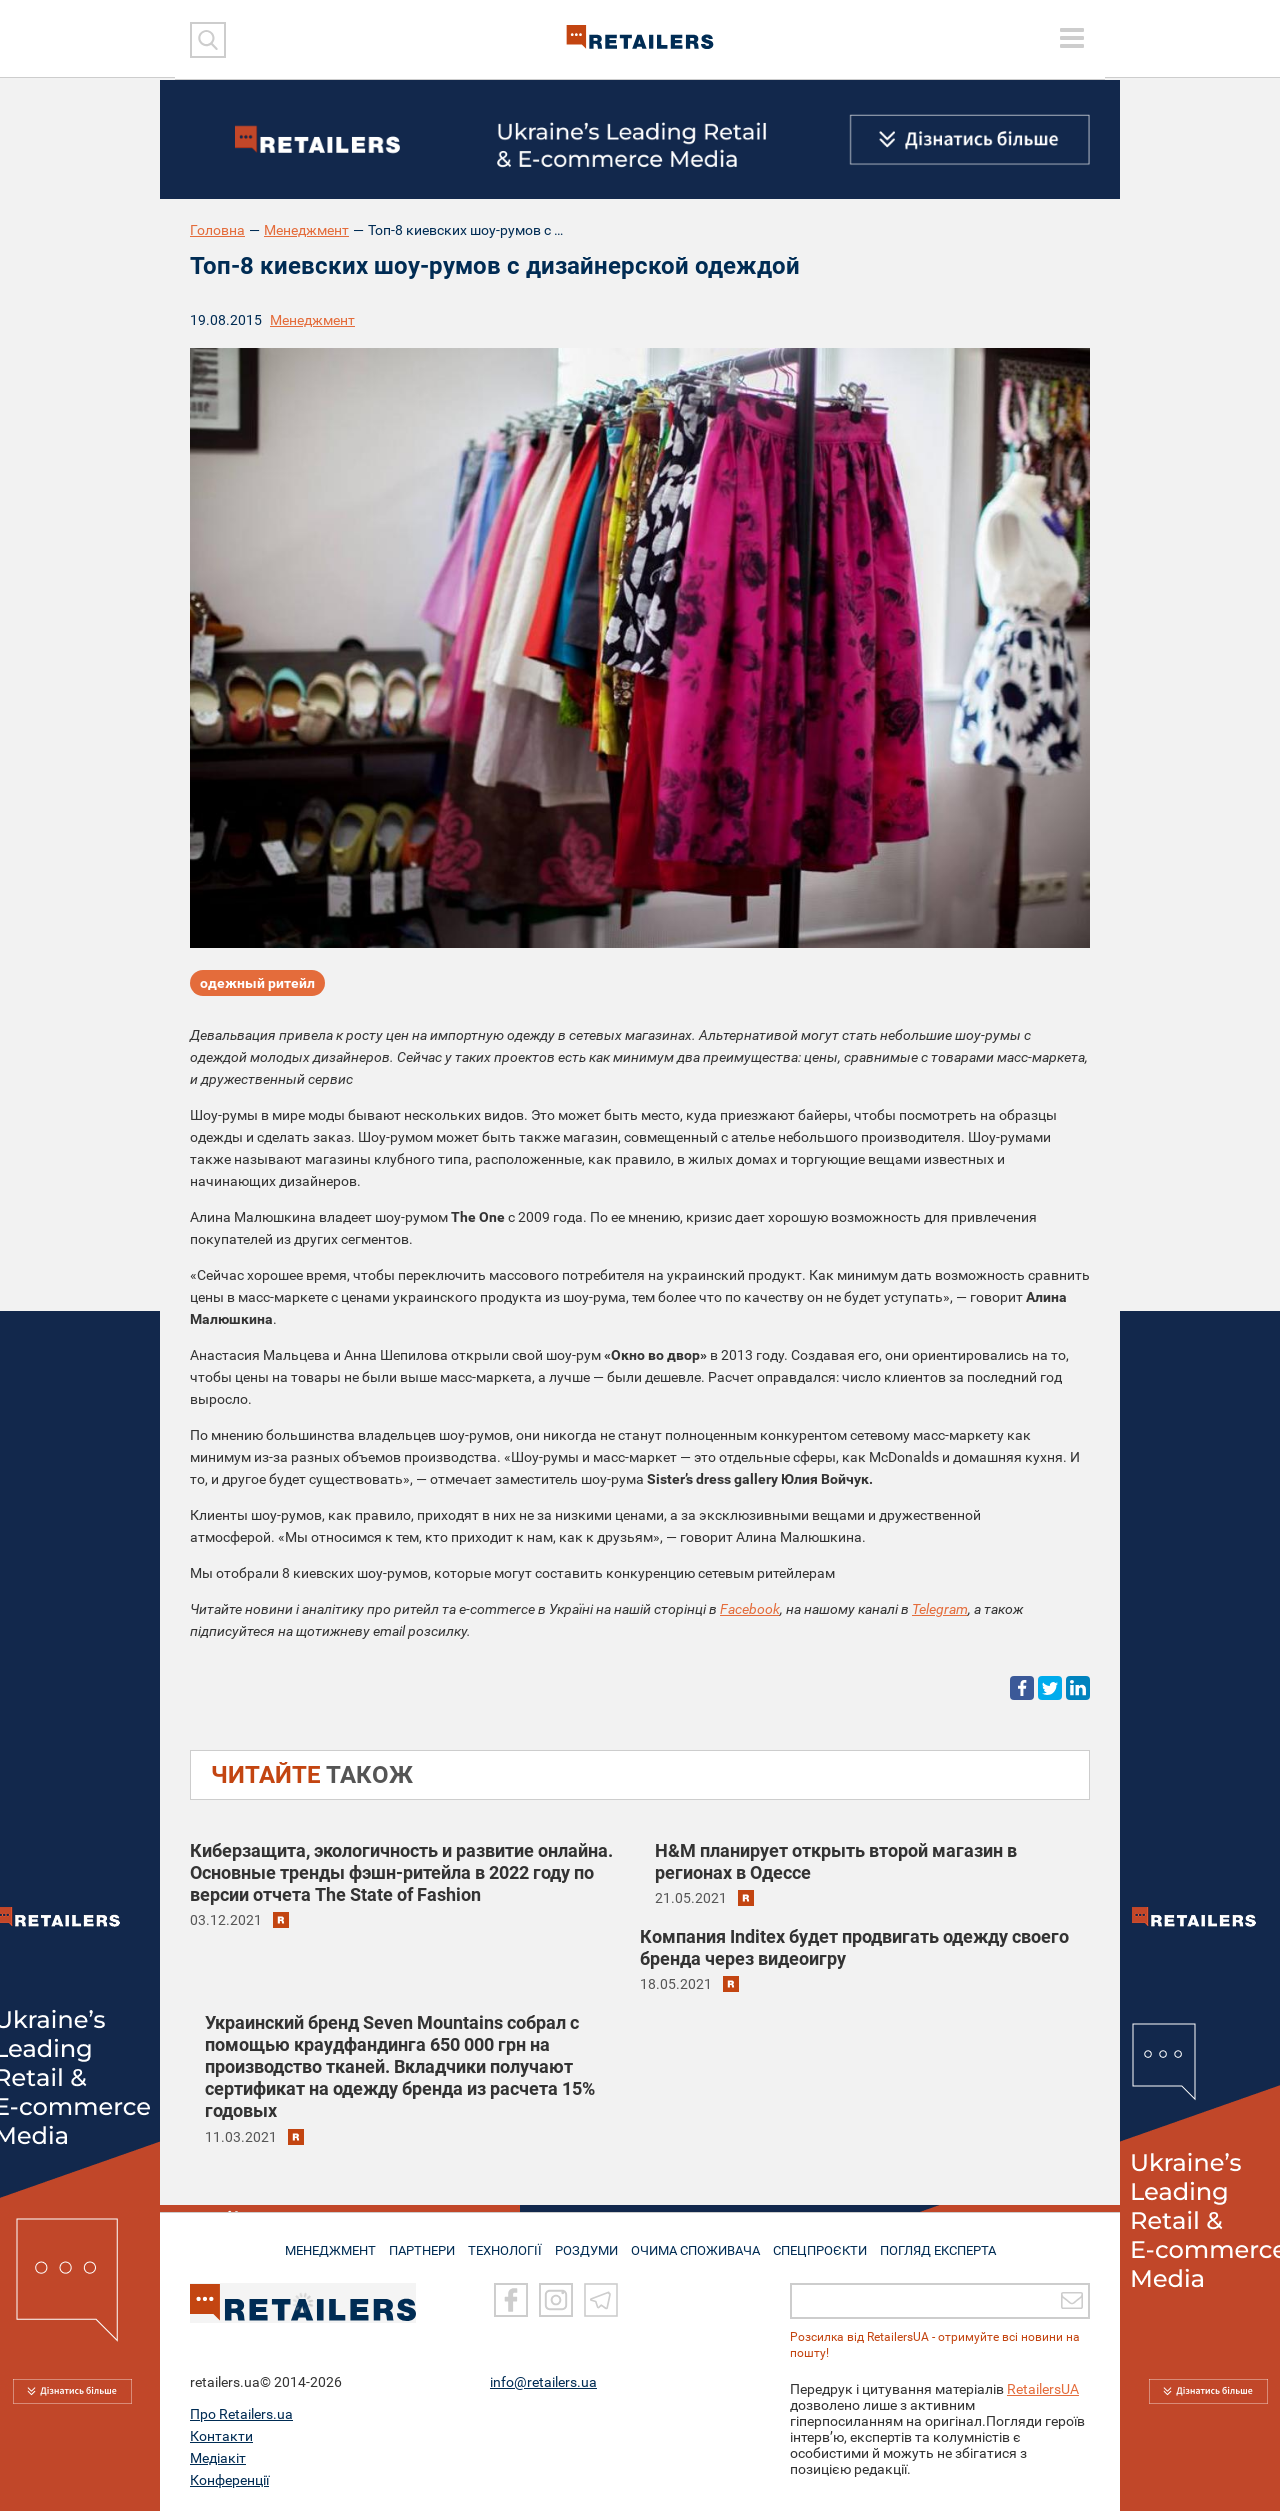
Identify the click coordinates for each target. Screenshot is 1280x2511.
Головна (217, 230)
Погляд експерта (954, 2243)
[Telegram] (601, 2300)
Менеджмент (306, 230)
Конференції (229, 2480)
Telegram (940, 1609)
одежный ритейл (257, 986)
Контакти (221, 2436)
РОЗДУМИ (587, 2243)
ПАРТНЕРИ (411, 2243)
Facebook (750, 1609)
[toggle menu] (1072, 38)
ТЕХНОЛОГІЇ (501, 2243)
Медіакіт (218, 2458)
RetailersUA (1043, 2389)
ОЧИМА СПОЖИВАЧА (701, 2243)
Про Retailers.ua (241, 2414)
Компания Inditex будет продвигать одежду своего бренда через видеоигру (854, 1947)
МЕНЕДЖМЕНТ (313, 2243)
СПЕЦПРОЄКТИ (830, 2243)
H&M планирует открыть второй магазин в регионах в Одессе (836, 1861)
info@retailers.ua (543, 2382)
